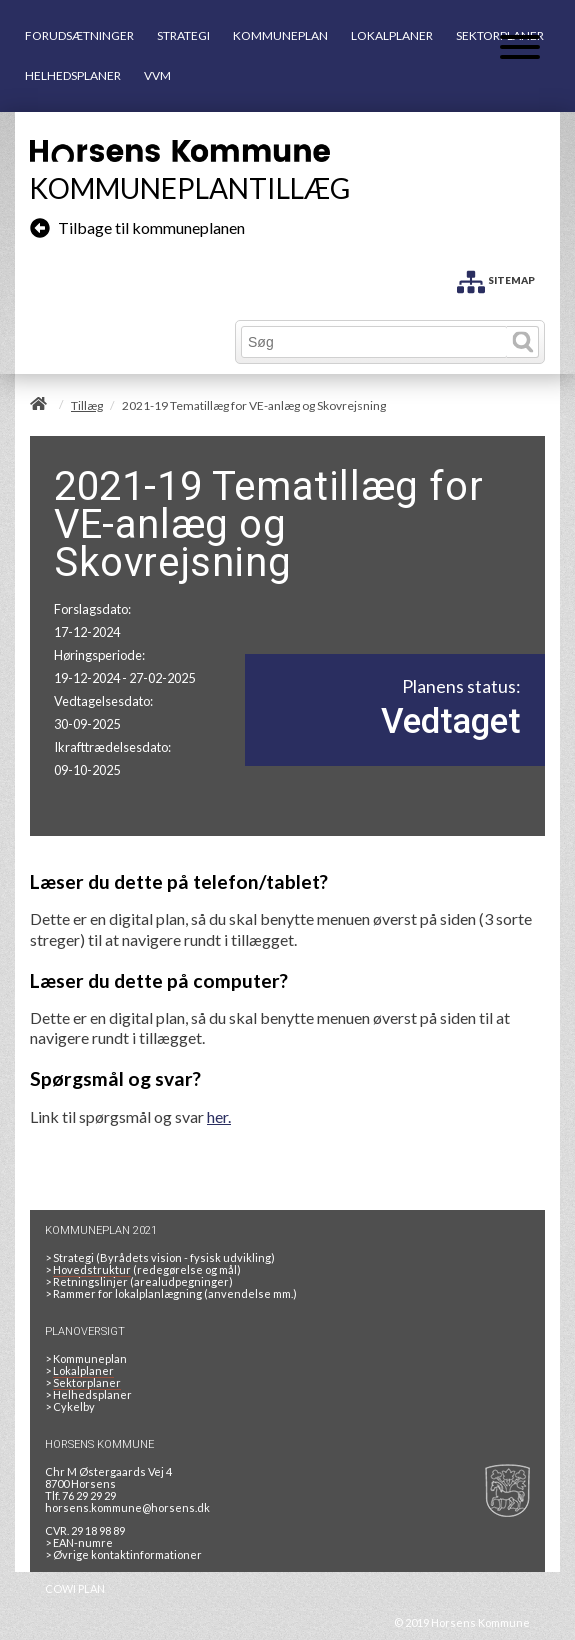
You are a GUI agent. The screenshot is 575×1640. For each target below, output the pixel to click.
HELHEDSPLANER (73, 75)
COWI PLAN (75, 1588)
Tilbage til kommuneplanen (137, 227)
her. (219, 1116)
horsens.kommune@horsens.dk (127, 1507)
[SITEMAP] (496, 278)
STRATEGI (183, 35)
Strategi (73, 1257)
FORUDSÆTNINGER (79, 35)
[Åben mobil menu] (520, 48)
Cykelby (74, 1406)
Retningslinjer (90, 1281)
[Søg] (374, 342)
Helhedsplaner (92, 1394)
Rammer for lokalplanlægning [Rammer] (126, 1293)
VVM (157, 75)
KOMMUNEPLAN (280, 35)
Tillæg (87, 406)
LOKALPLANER (392, 35)
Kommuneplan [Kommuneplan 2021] (90, 1358)
